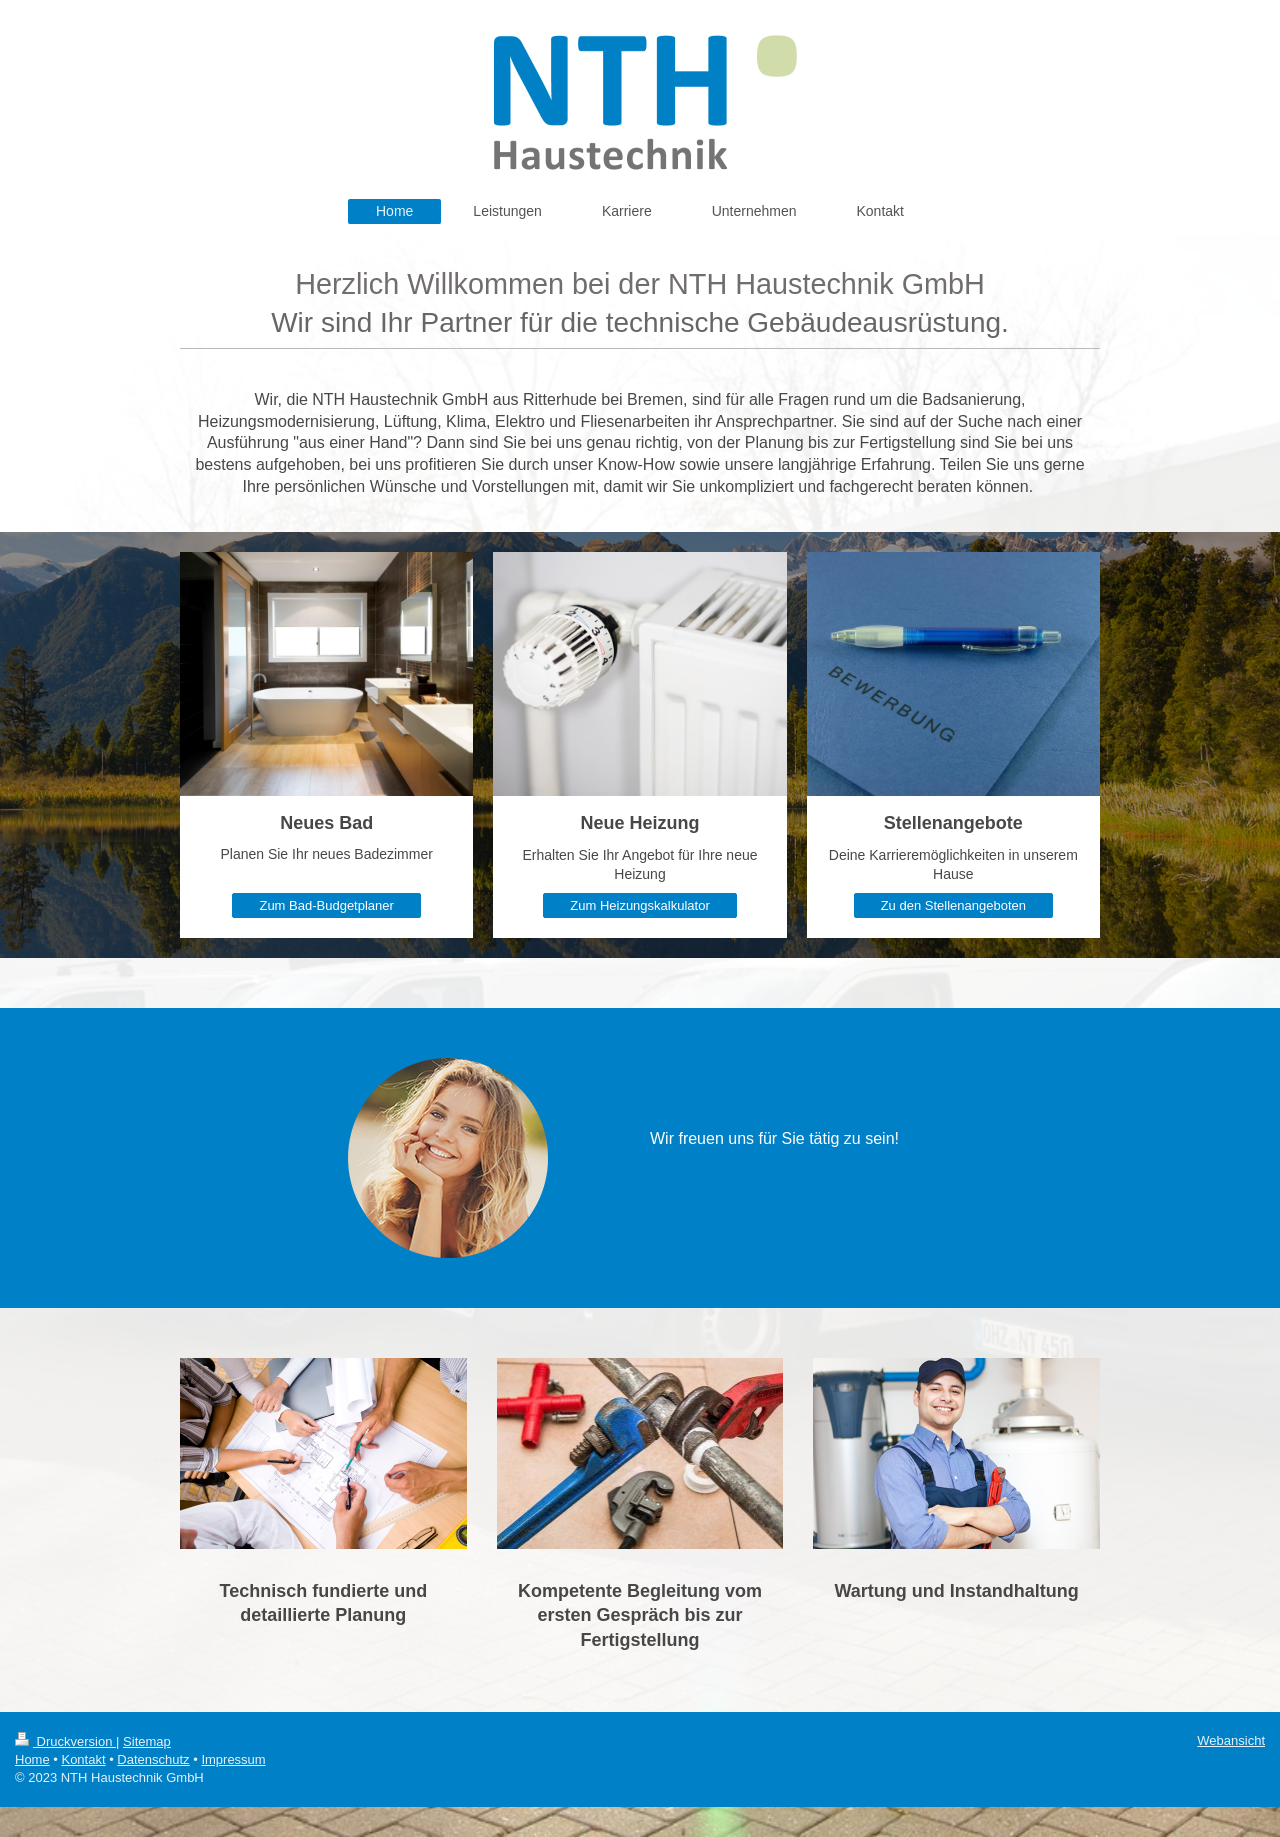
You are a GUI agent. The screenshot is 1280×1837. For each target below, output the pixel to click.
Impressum (233, 1759)
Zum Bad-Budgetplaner (326, 905)
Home (32, 1759)
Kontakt (83, 1759)
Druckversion (65, 1741)
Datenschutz (153, 1759)
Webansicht (1231, 1740)
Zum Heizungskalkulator (639, 905)
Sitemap (147, 1741)
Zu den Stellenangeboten (953, 905)
